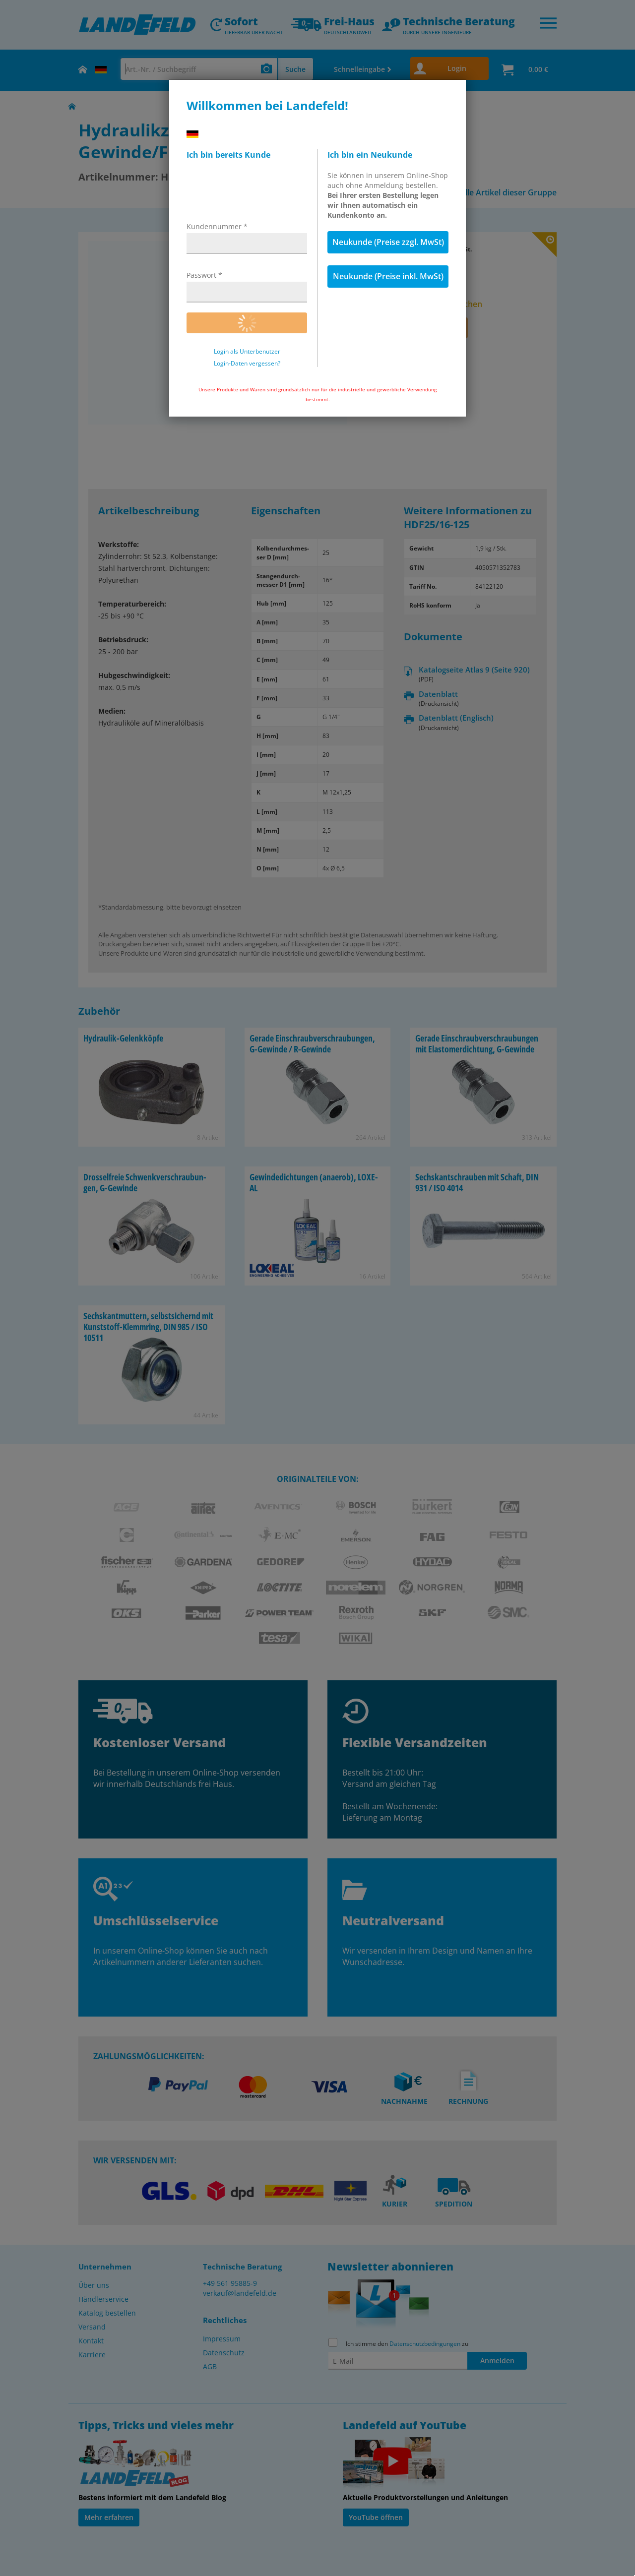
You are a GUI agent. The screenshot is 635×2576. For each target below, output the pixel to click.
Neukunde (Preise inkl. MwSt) (388, 276)
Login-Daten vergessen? (247, 363)
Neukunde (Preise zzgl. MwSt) (388, 242)
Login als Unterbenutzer (247, 351)
